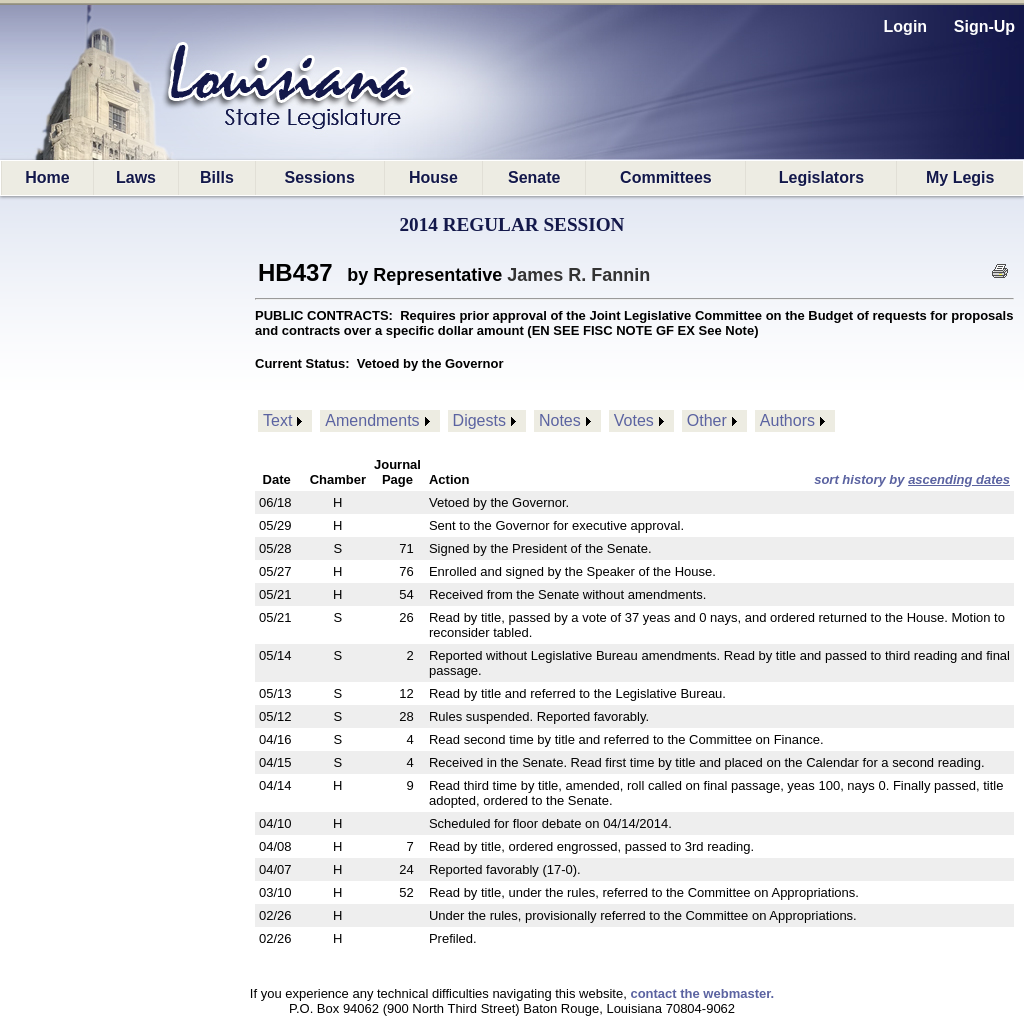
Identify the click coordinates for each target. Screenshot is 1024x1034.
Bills (217, 177)
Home (47, 177)
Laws (136, 177)
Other (707, 420)
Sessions (320, 177)
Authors (787, 420)
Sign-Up (984, 26)
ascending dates (959, 479)
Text (277, 420)
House (433, 177)
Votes (634, 420)
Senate (534, 177)
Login (906, 26)
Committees (666, 177)
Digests (479, 420)
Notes (560, 420)
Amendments (372, 420)
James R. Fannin (578, 275)
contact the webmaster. (702, 993)
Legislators (821, 177)
